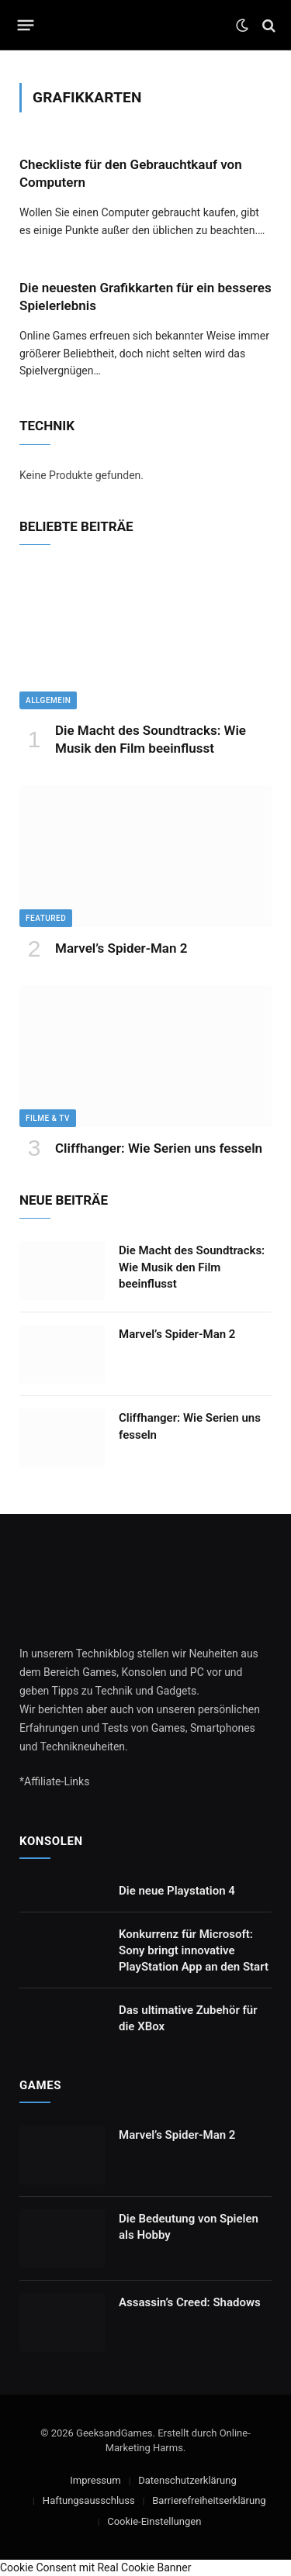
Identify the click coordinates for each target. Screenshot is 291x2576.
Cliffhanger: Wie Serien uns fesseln (158, 1148)
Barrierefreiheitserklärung (208, 2500)
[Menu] (26, 26)
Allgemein (48, 700)
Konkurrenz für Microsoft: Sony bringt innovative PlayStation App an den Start (193, 1950)
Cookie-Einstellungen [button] (154, 2521)
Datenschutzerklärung (187, 2480)
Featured (46, 918)
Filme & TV (48, 1118)
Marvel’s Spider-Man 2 (121, 948)
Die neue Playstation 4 (177, 1891)
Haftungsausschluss (89, 2500)
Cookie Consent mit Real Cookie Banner (95, 2567)
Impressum (95, 2480)
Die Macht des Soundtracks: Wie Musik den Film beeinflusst (192, 1267)
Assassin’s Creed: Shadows (190, 2302)
